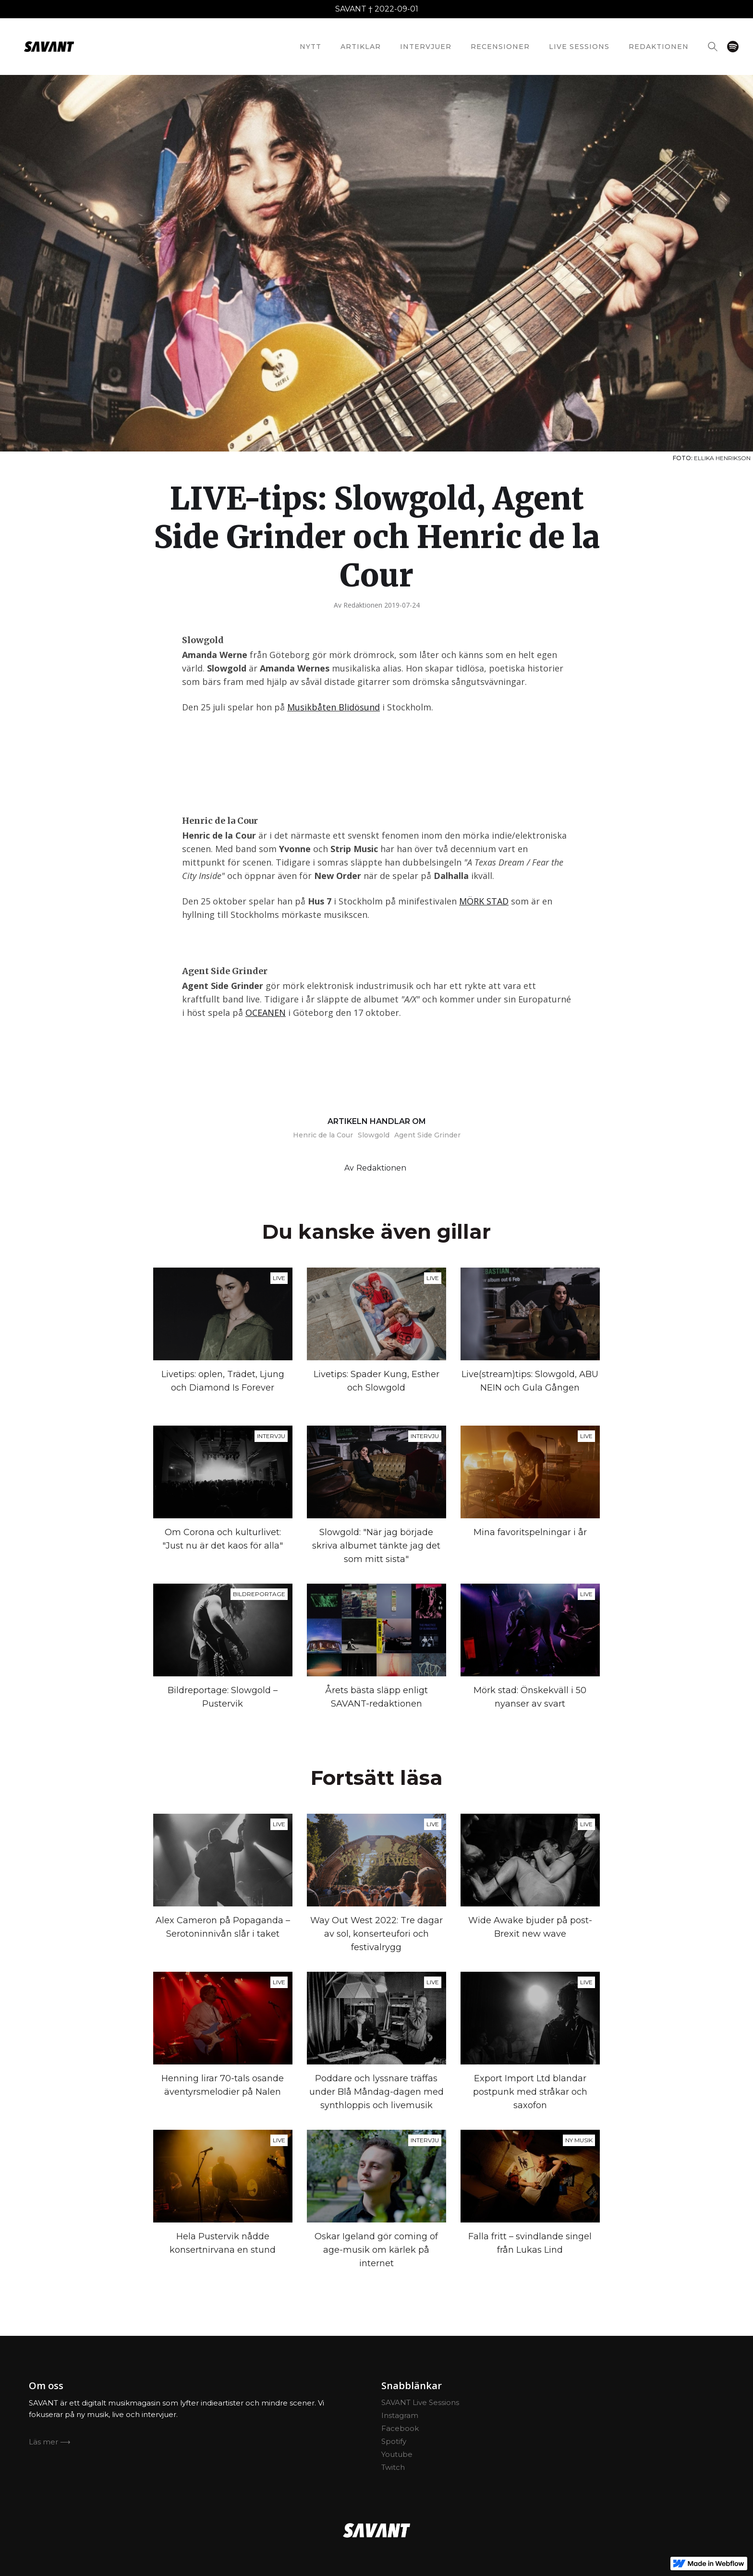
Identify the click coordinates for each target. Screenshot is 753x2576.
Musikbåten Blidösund (333, 707)
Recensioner (500, 46)
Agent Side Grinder (427, 1135)
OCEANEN (265, 1012)
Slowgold (373, 1135)
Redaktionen (362, 605)
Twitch (393, 2467)
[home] (49, 46)
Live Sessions (579, 46)
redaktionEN (659, 46)
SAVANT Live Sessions (420, 2402)
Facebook (400, 2428)
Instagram (399, 2415)
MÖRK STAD (484, 901)
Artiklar (360, 46)
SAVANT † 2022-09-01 (376, 8)
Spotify (393, 2441)
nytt (310, 46)
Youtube (397, 2454)
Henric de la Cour (323, 1135)
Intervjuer (425, 46)
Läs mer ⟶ (50, 2441)
